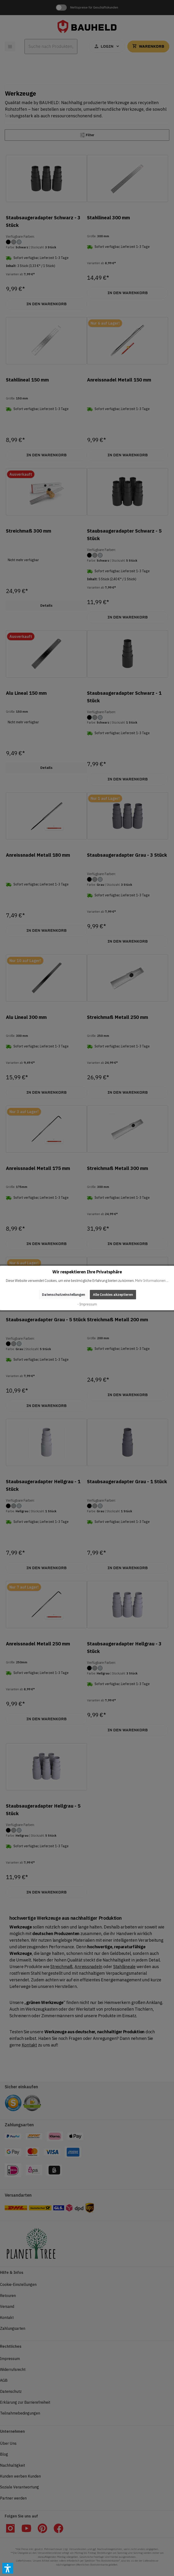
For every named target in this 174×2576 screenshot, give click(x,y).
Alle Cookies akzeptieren (113, 1294)
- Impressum (87, 1304)
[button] (7, 2568)
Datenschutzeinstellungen (63, 1294)
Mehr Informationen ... (151, 1280)
